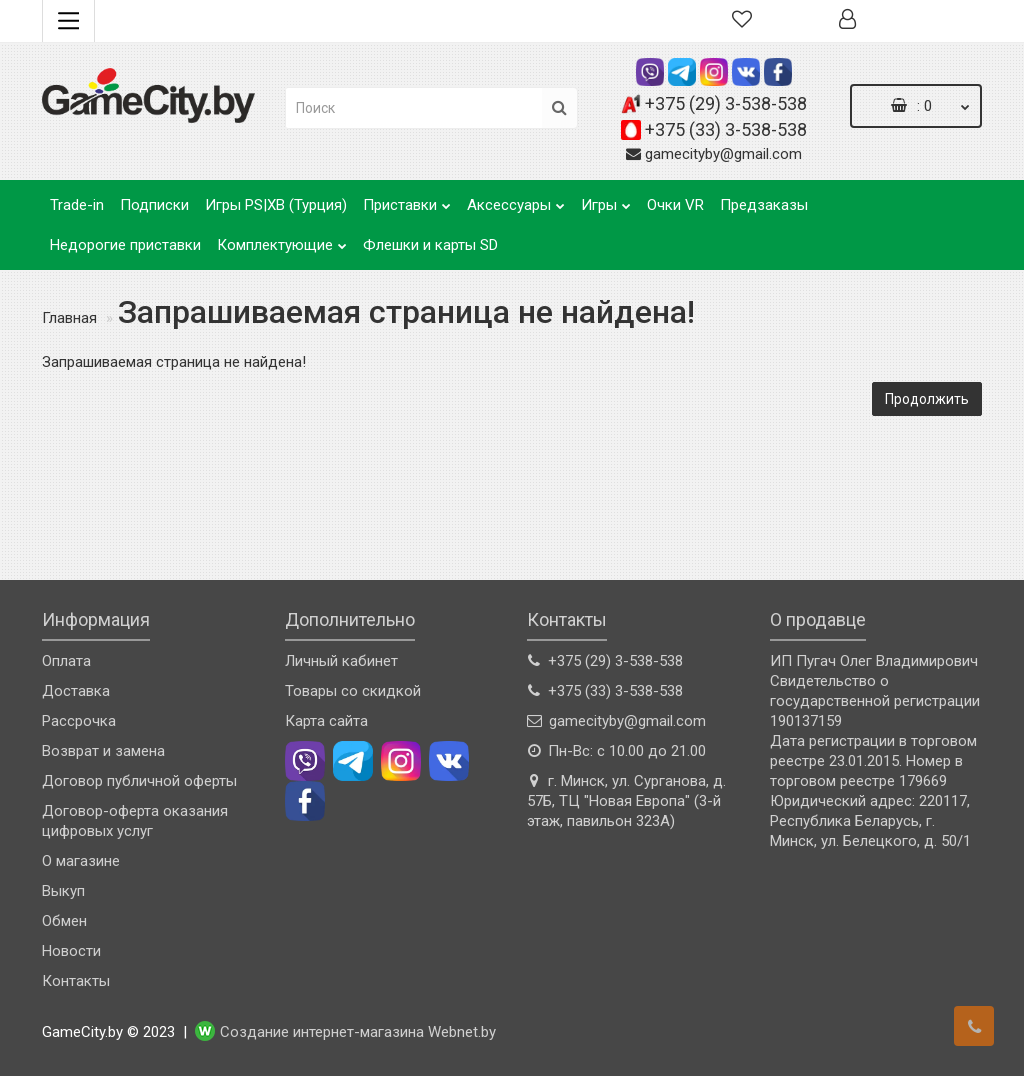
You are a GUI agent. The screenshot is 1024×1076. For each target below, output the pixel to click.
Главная (69, 318)
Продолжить (927, 399)
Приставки (407, 199)
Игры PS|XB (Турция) (276, 205)
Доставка (76, 691)
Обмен (64, 921)
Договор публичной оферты (139, 781)
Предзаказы (764, 205)
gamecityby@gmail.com (723, 154)
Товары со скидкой (353, 691)
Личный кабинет (341, 661)
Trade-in (77, 205)
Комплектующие (282, 239)
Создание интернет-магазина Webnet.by (358, 1033)
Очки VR (675, 205)
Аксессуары (516, 199)
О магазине (81, 861)
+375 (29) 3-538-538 (726, 103)
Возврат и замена (103, 751)
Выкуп (63, 891)
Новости (71, 951)
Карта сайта (326, 721)
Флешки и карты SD (430, 245)
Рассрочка (79, 721)
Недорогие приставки (125, 245)
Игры (606, 199)
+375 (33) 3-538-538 (726, 129)
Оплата (66, 661)
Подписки (154, 205)
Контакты (76, 981)
